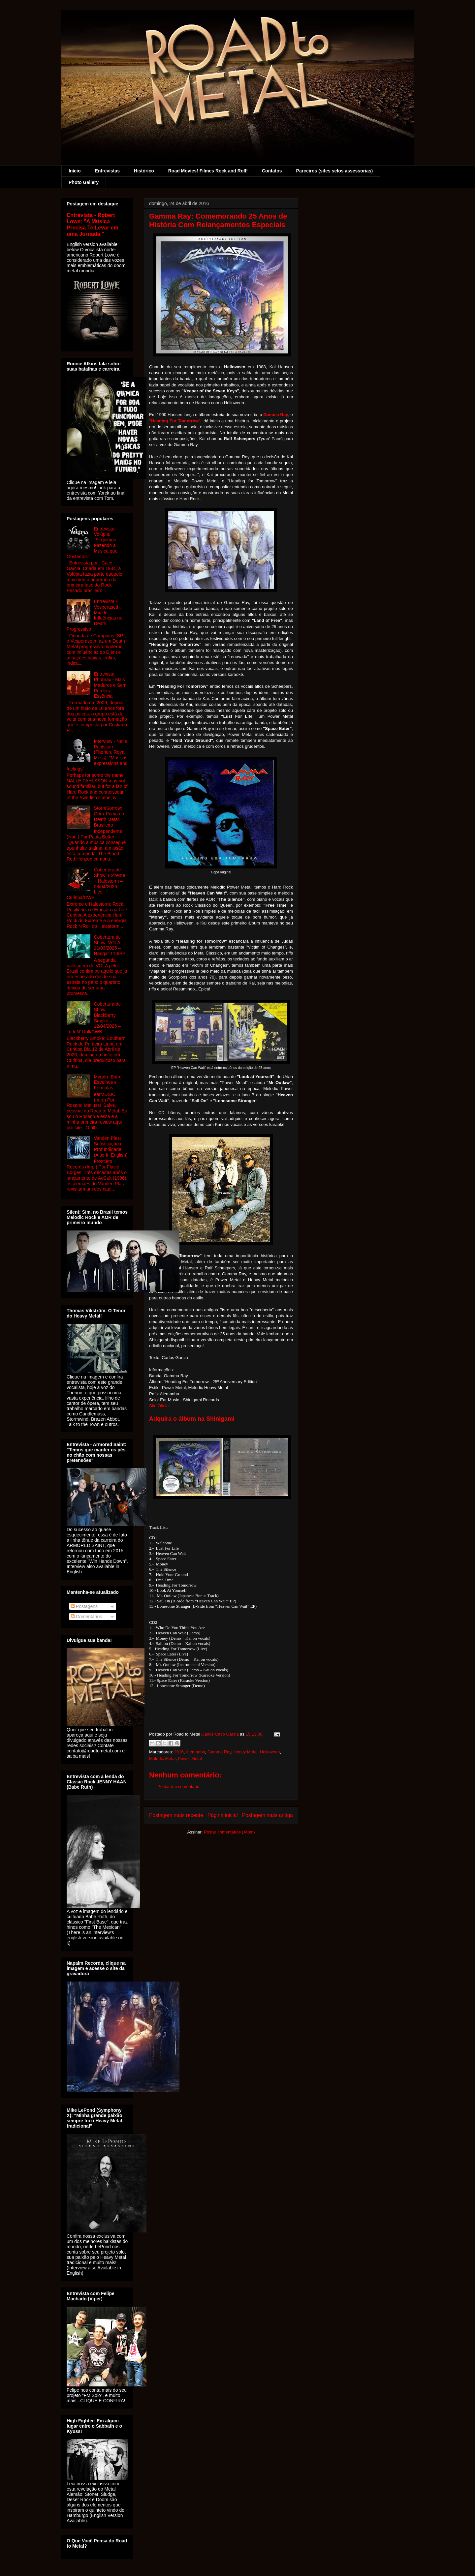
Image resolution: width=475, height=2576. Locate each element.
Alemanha (195, 1751)
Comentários (86, 1616)
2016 (179, 1751)
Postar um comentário (178, 1786)
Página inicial (222, 1815)
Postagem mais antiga (267, 1815)
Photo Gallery (84, 182)
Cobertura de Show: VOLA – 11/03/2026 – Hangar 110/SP (110, 945)
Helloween (270, 1751)
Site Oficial (159, 1405)
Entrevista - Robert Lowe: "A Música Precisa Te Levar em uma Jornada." (92, 224)
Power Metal (190, 1758)
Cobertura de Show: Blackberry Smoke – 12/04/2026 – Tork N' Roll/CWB (94, 1017)
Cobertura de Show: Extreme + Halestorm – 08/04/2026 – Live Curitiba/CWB (96, 883)
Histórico (144, 170)
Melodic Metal (162, 1758)
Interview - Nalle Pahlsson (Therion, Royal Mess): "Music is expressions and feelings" (97, 755)
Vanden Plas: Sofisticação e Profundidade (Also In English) (111, 1146)
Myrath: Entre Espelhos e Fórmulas (108, 1082)
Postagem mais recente (176, 1815)
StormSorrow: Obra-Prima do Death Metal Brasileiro (109, 816)
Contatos (272, 170)
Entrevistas (107, 170)
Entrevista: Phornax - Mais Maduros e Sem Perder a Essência (110, 685)
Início (75, 170)
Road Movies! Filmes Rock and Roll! (208, 170)
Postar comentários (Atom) (229, 1832)
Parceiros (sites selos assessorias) (334, 170)
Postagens (84, 1606)
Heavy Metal (245, 1751)
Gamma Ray (219, 1751)
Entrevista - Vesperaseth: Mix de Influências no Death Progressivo (94, 615)
